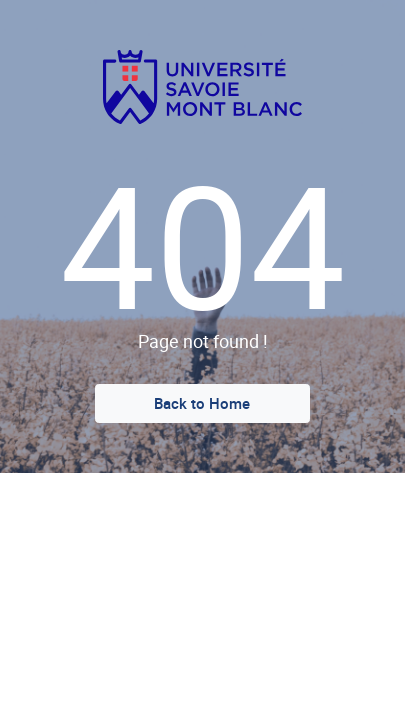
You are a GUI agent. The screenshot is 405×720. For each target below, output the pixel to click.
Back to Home (202, 403)
